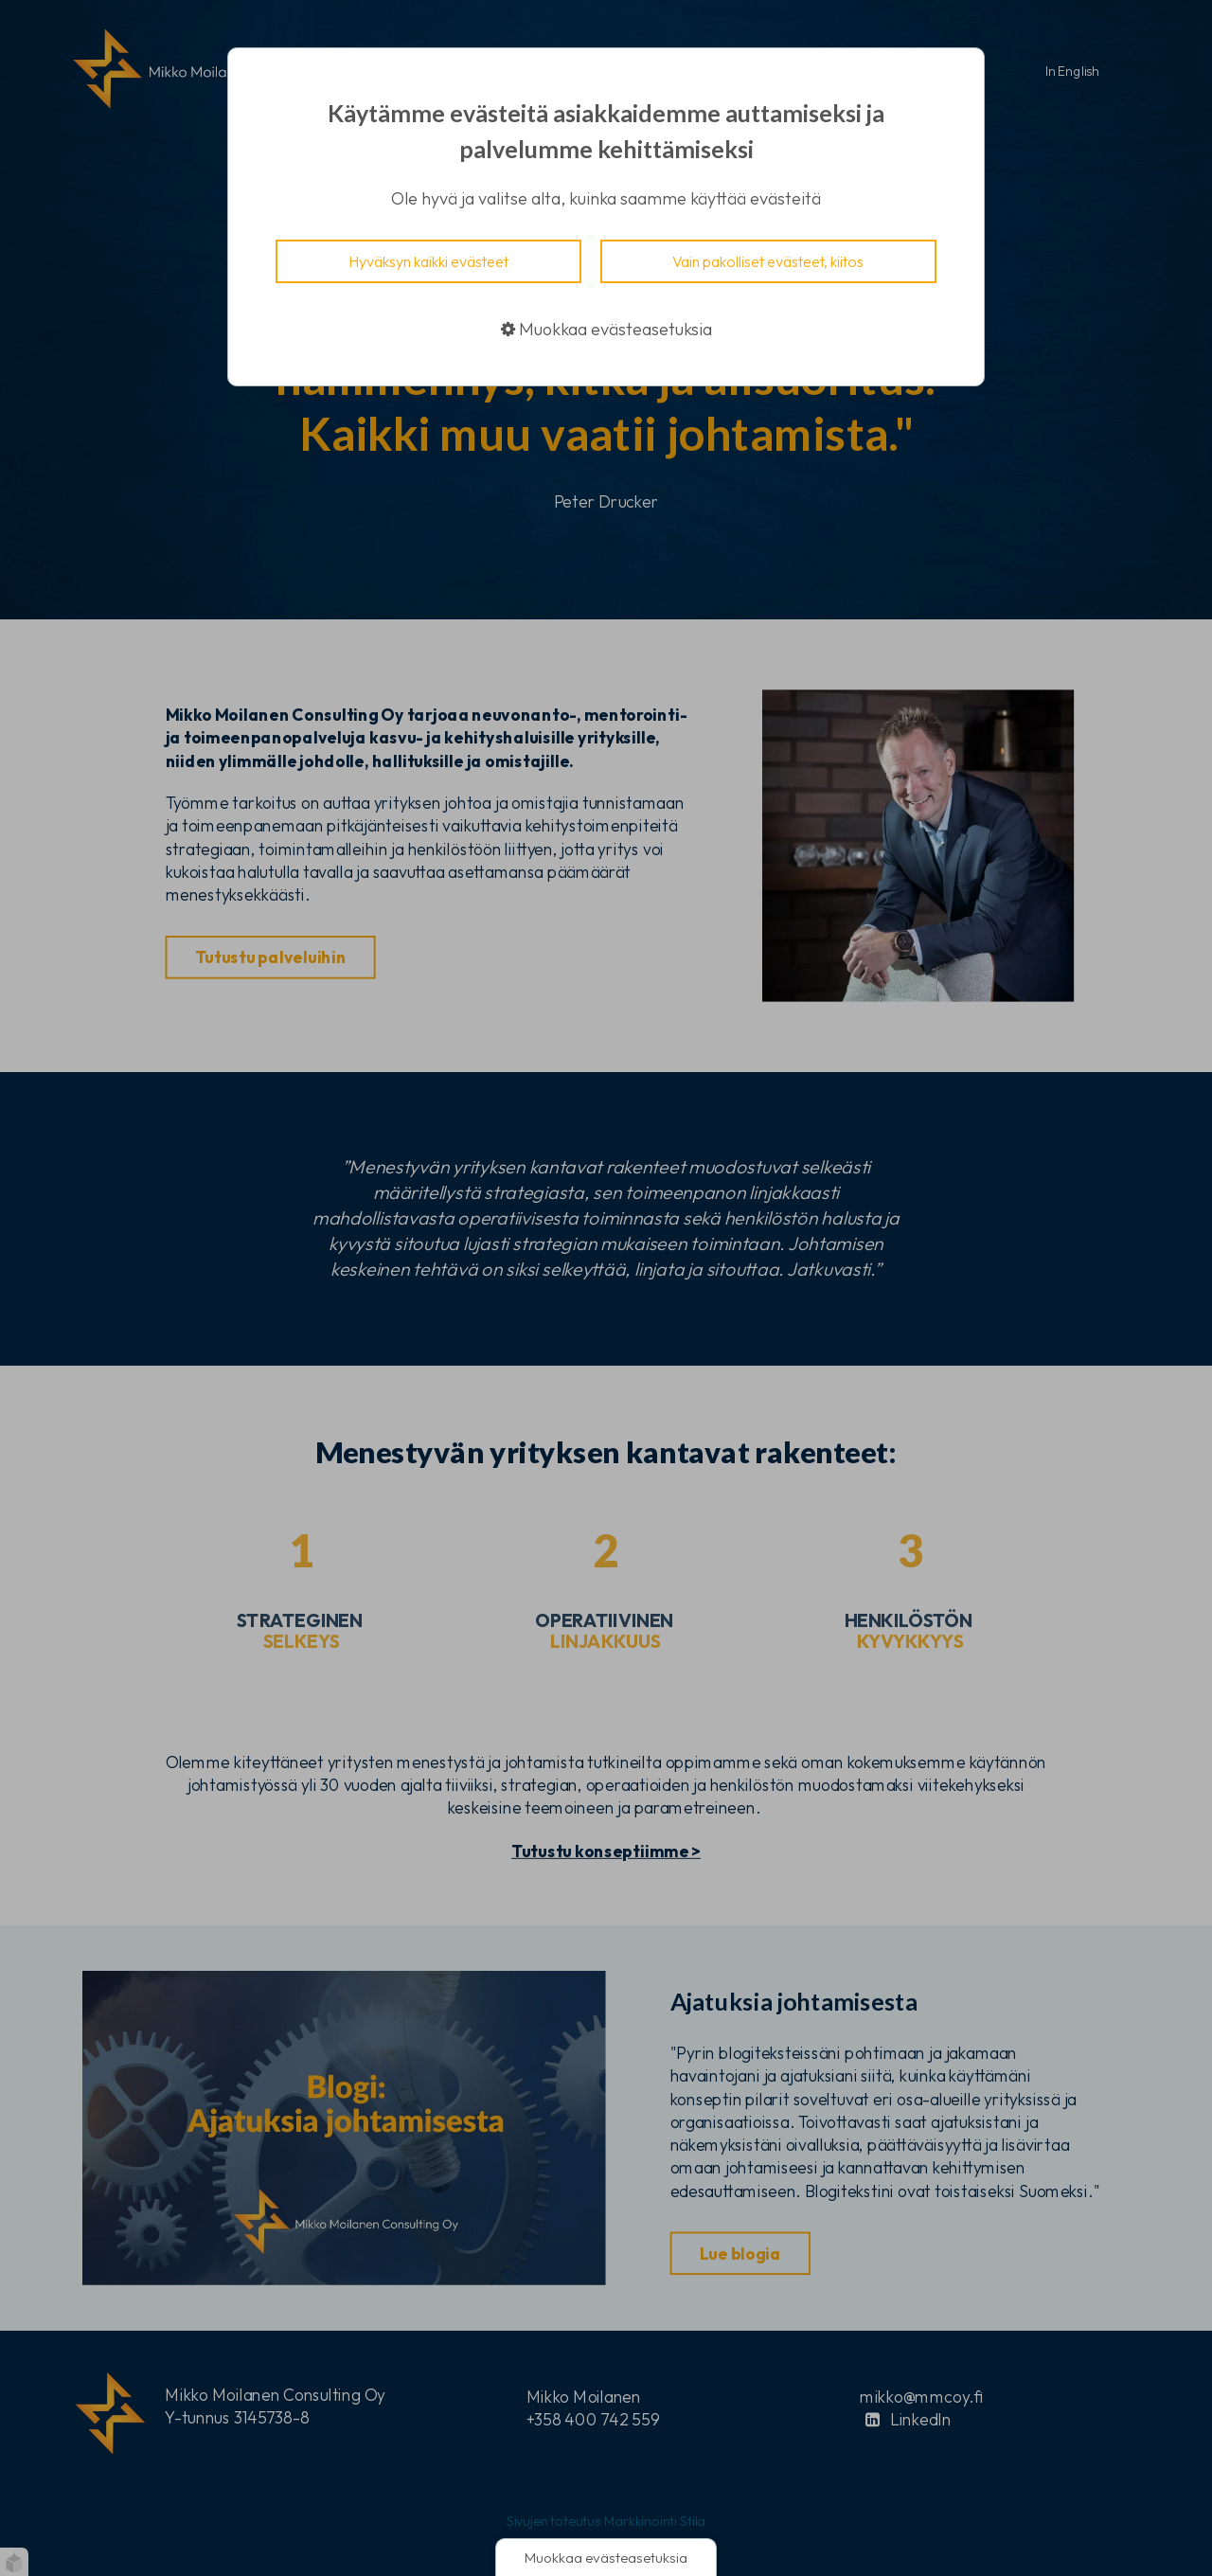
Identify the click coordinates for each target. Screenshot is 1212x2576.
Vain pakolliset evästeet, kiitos (768, 261)
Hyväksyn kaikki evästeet (428, 261)
